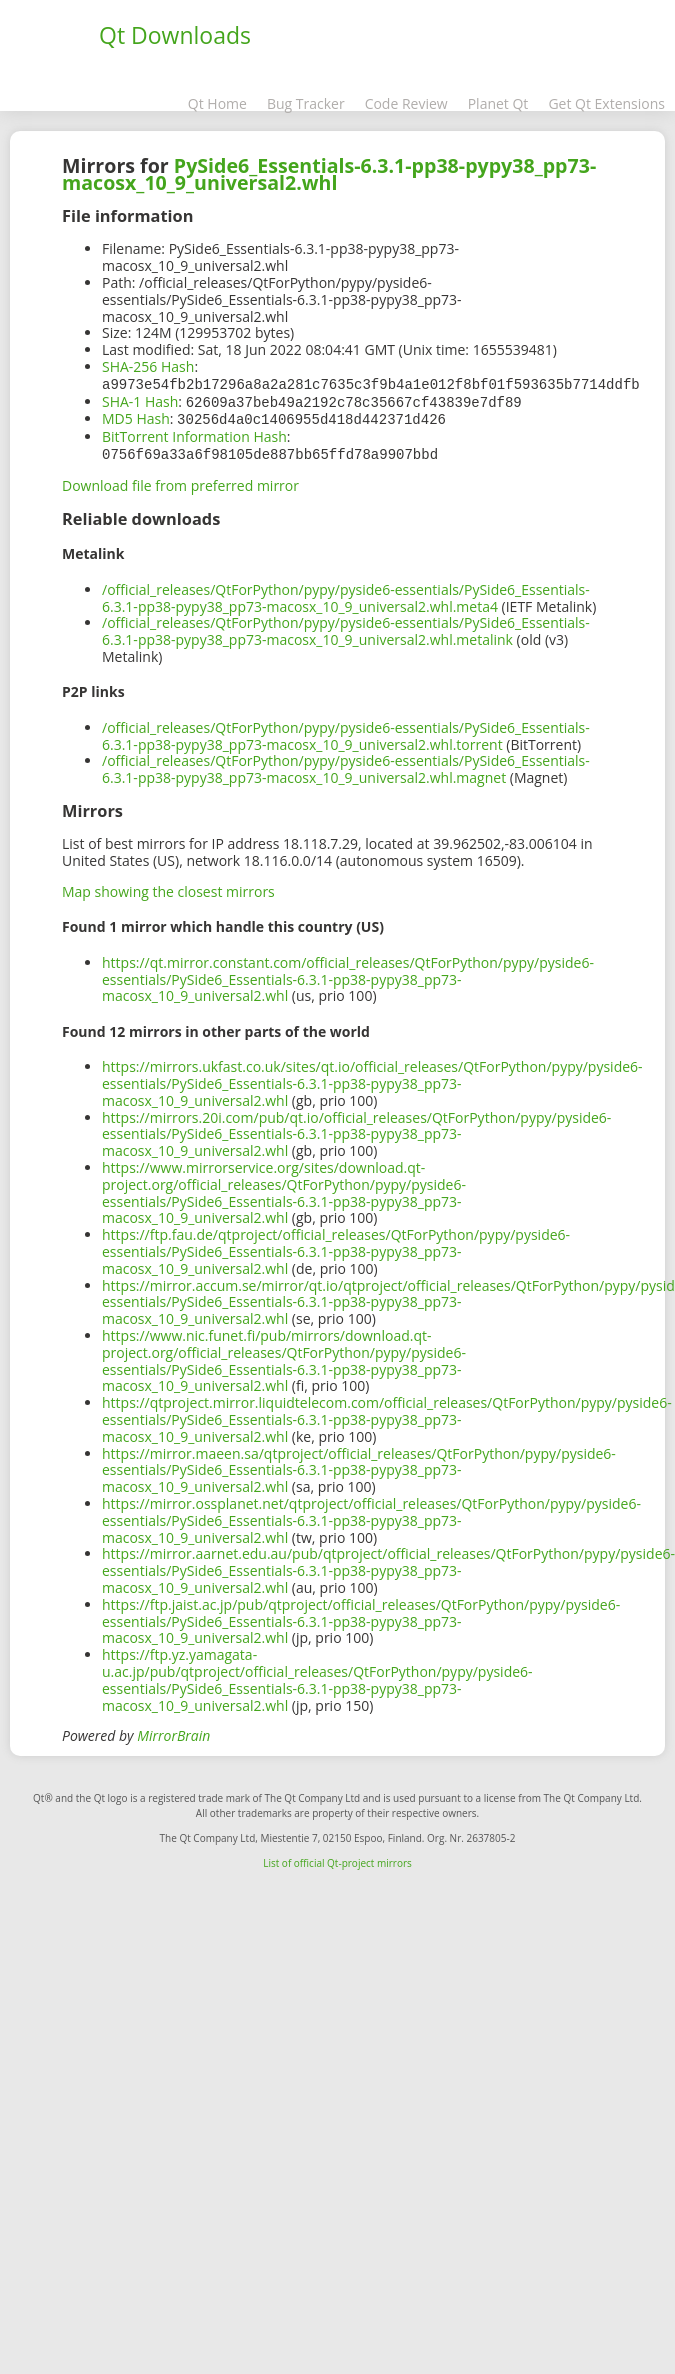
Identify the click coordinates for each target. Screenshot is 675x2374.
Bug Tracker (306, 103)
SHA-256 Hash (148, 366)
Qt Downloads (175, 35)
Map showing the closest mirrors (168, 887)
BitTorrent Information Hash (194, 433)
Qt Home (217, 103)
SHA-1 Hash (140, 400)
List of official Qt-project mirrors (337, 1859)
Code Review (406, 103)
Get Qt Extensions (606, 103)
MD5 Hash (136, 416)
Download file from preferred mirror (180, 481)
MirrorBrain (173, 1731)
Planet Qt (498, 103)
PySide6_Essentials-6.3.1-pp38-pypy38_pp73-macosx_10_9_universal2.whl (329, 174)
